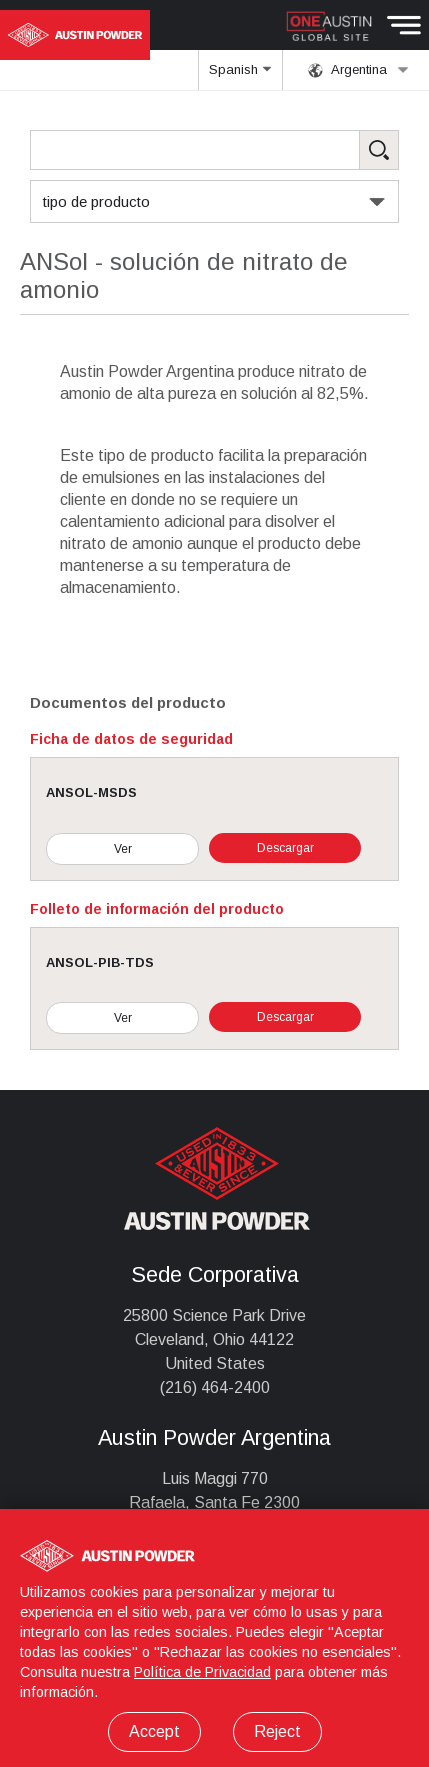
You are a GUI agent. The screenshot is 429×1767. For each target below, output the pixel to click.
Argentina (358, 70)
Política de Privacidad (202, 1672)
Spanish (241, 76)
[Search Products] (214, 150)
